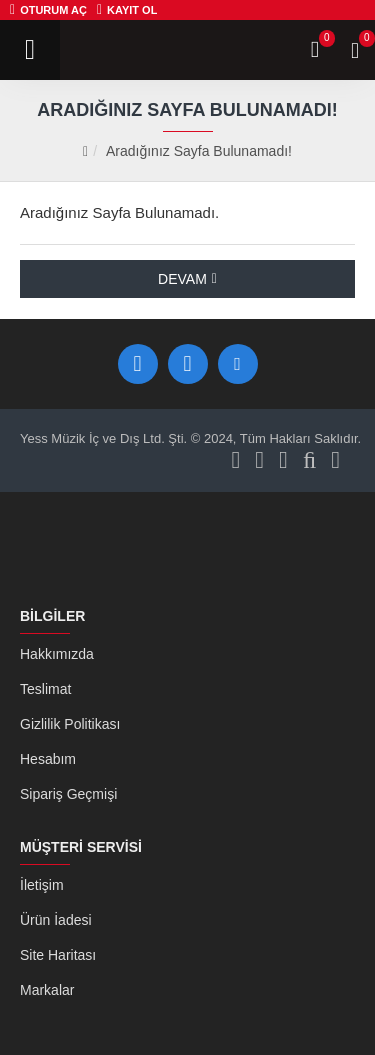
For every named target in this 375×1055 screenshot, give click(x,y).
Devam (182, 279)
